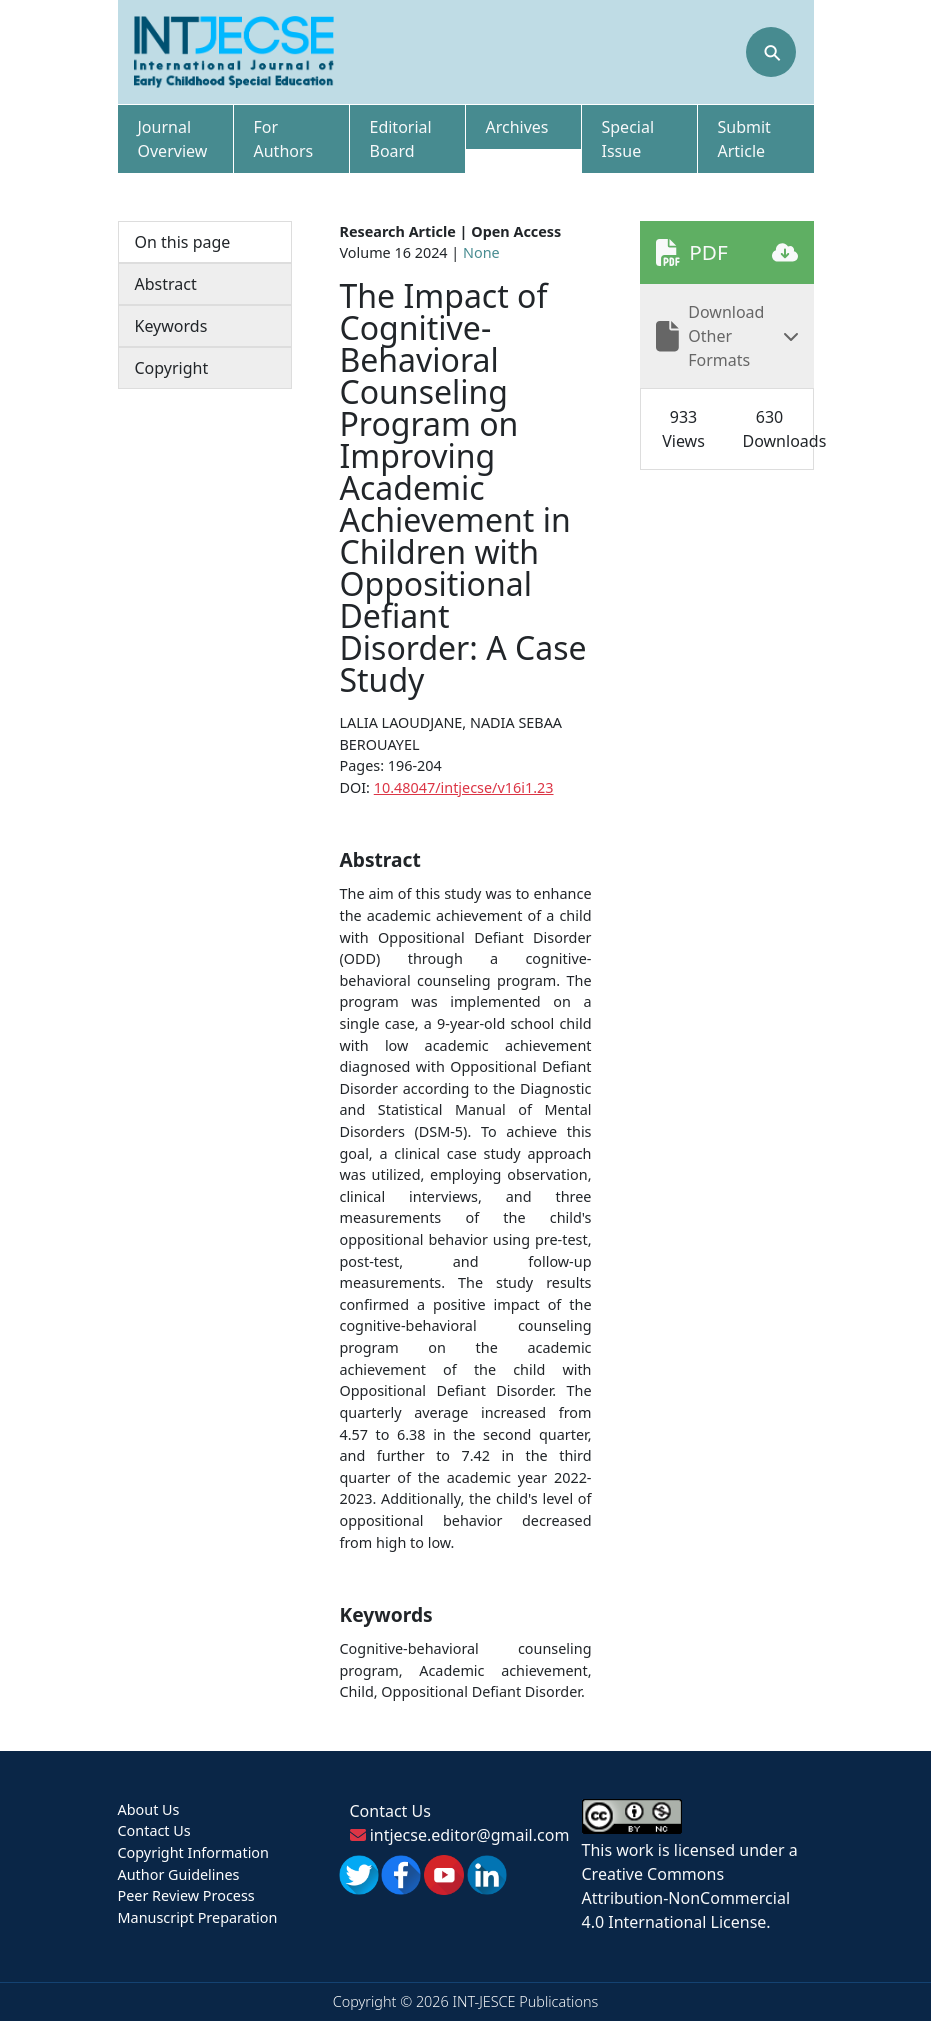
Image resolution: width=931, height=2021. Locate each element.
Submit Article (744, 139)
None (481, 252)
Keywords (171, 326)
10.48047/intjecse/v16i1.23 (464, 787)
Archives (517, 127)
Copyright (172, 368)
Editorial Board (401, 139)
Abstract (166, 284)
